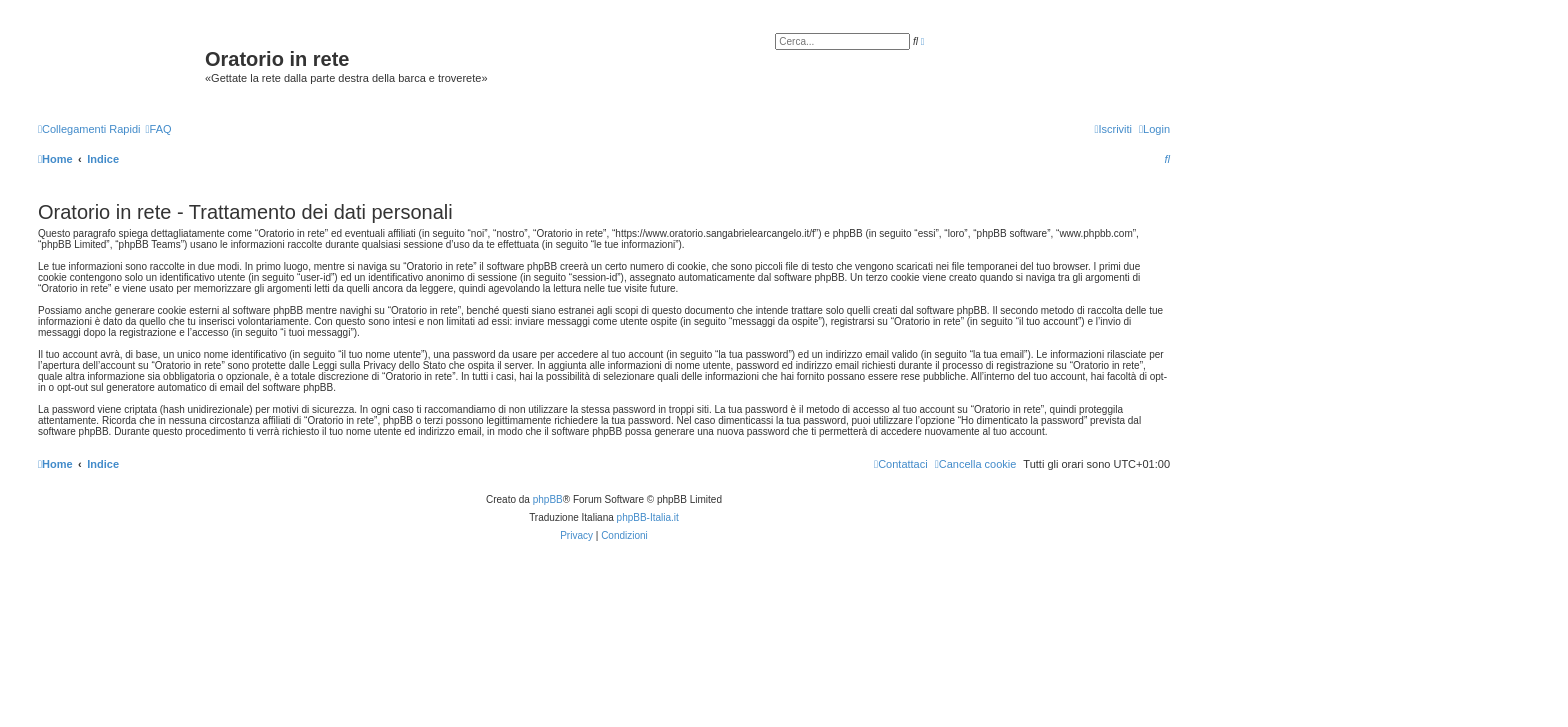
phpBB (548, 499)
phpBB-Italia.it (648, 517)
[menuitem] (158, 129)
